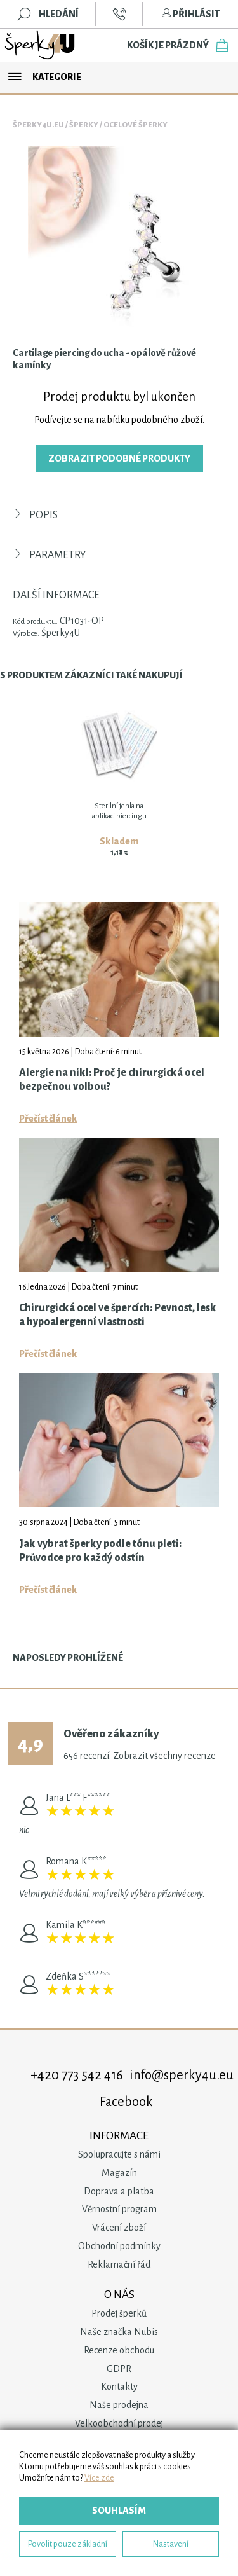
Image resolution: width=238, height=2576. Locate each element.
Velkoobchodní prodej (119, 2423)
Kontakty (119, 2386)
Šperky (83, 125)
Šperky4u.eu (38, 125)
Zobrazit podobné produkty (119, 458)
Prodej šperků (119, 2313)
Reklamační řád (119, 2264)
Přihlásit (190, 14)
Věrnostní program (119, 2209)
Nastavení (170, 2544)
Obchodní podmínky (119, 2246)
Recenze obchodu (119, 2350)
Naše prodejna (119, 2405)
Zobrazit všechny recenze (164, 1756)
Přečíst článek (48, 1118)
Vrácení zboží (119, 2227)
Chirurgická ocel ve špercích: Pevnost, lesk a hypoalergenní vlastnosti (117, 1315)
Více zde (99, 2478)
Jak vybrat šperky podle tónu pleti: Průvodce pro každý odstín (100, 1551)
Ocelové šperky (135, 125)
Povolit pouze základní (67, 2544)
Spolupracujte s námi (119, 2154)
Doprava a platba (119, 2191)
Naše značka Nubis (119, 2332)
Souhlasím (119, 2510)
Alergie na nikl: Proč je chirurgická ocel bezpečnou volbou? (111, 1079)
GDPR (119, 2369)
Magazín (119, 2173)
